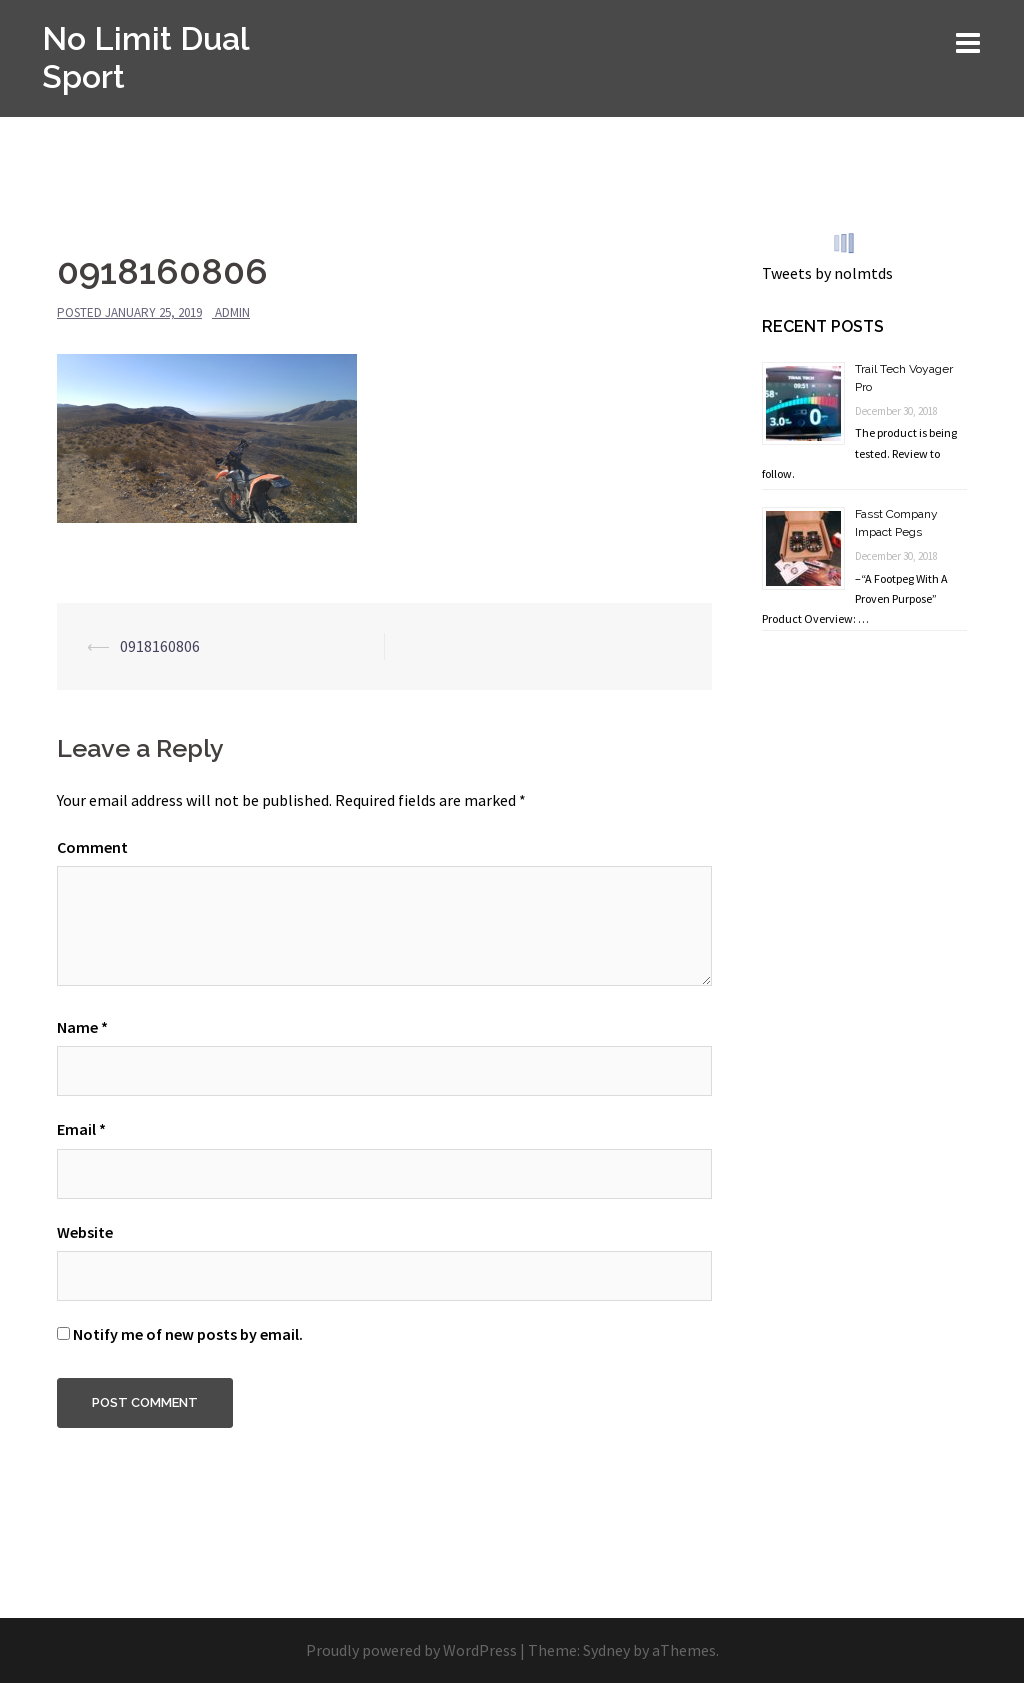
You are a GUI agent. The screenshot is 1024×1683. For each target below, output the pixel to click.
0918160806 (160, 646)
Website (85, 1232)
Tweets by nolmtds (827, 273)
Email (81, 1129)
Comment (92, 847)
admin (232, 312)
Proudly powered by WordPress (411, 1650)
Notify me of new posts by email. (188, 1334)
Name (82, 1027)
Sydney (606, 1650)
